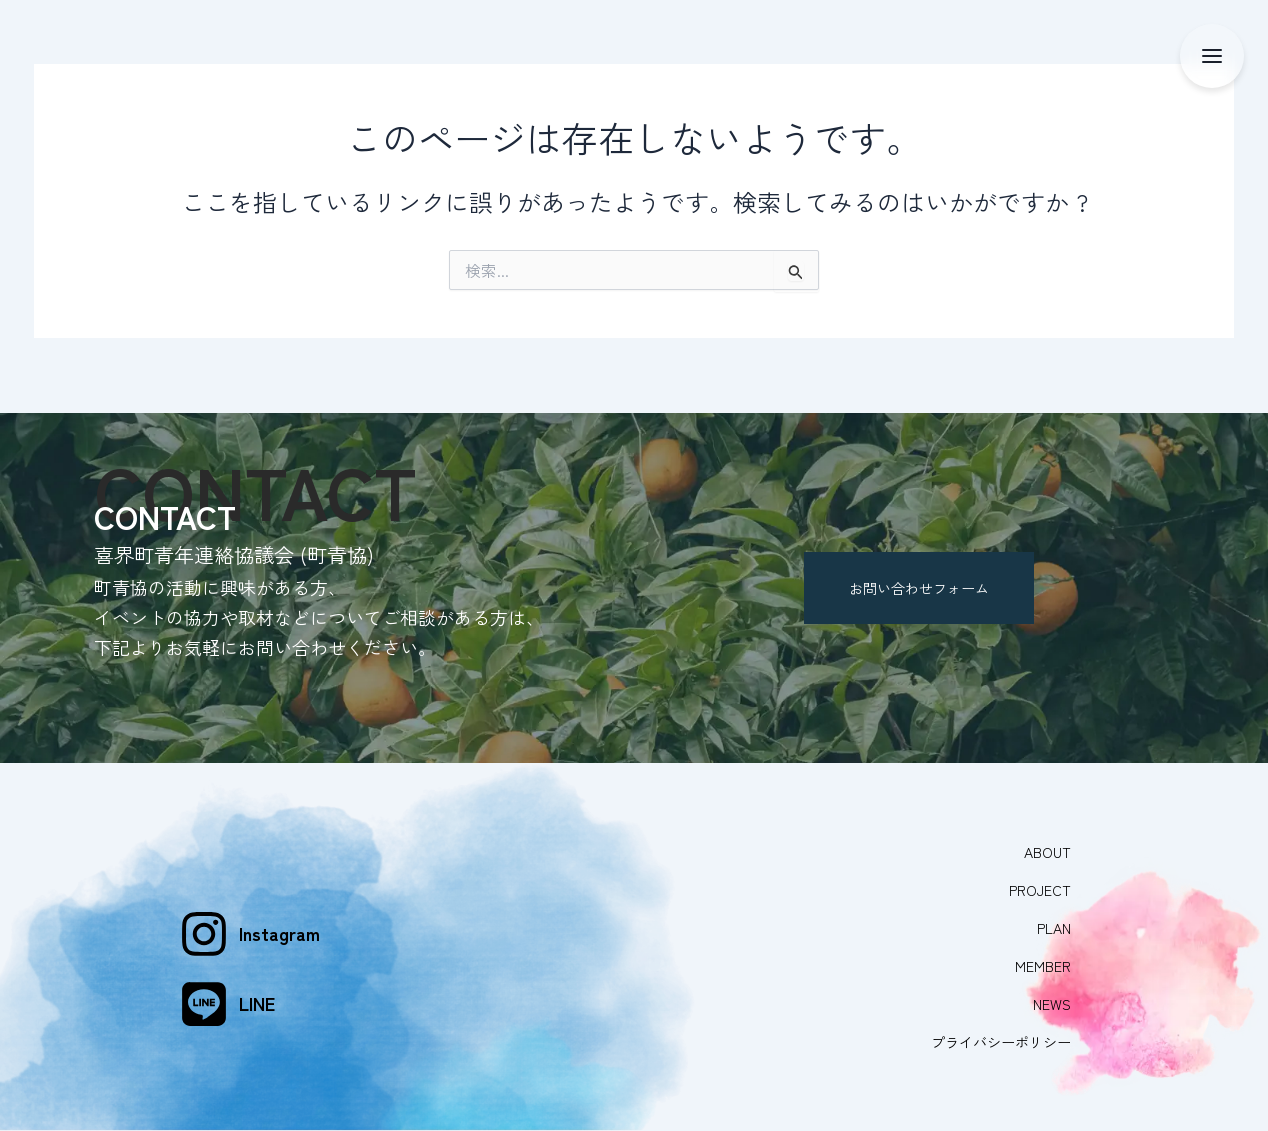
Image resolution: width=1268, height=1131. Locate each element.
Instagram (279, 922)
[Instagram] (204, 922)
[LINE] (204, 992)
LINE (257, 992)
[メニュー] (1212, 56)
